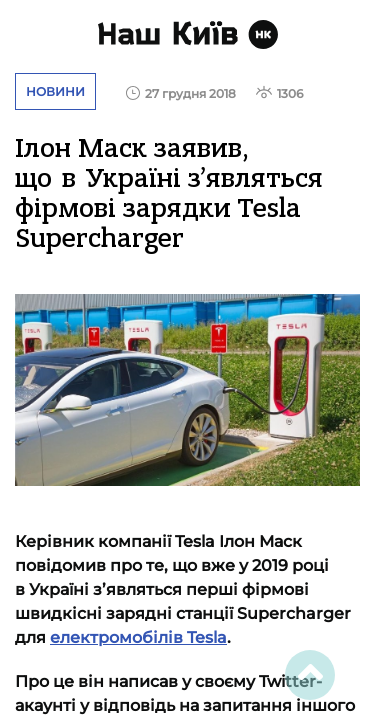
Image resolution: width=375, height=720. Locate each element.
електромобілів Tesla (138, 637)
